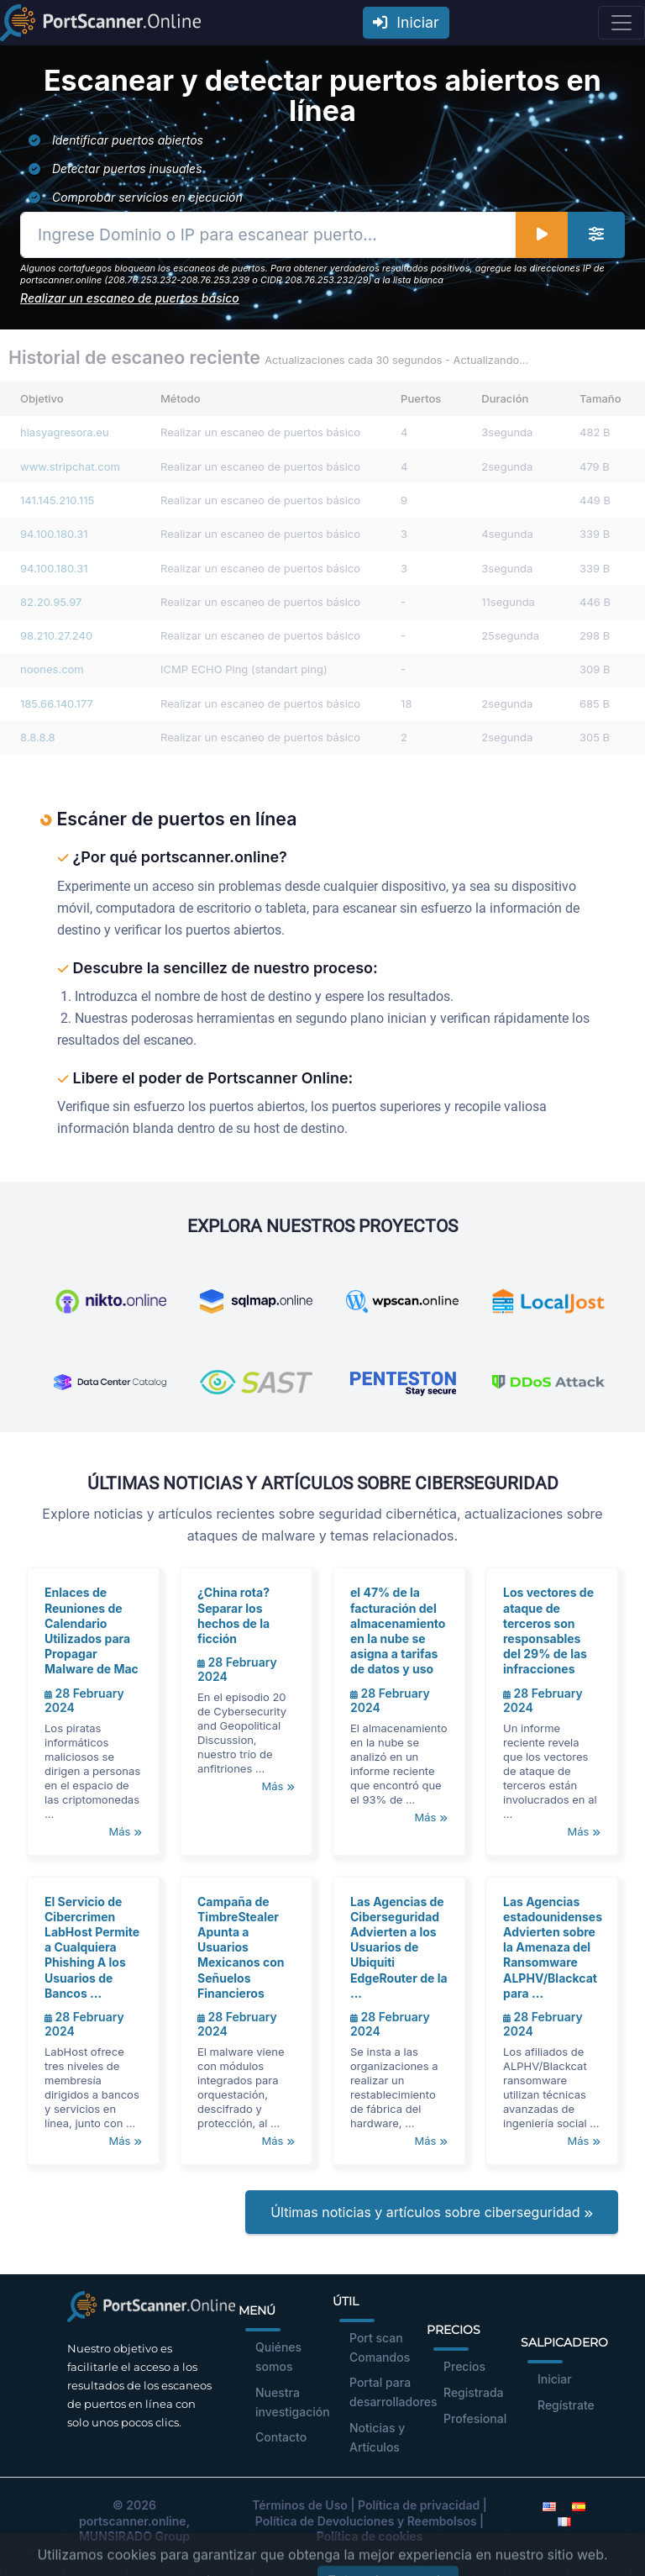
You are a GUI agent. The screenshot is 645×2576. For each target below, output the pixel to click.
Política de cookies (370, 2536)
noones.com (52, 669)
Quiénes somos (278, 2356)
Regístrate (566, 2405)
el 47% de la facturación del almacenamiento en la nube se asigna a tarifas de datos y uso (397, 1630)
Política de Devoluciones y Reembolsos (366, 2521)
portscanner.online (132, 2521)
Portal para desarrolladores (393, 2392)
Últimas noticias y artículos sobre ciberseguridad (431, 2212)
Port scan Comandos (379, 2347)
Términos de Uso (300, 2505)
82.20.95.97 (50, 601)
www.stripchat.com (70, 466)
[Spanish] (578, 2505)
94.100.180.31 (54, 533)
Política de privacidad (419, 2505)
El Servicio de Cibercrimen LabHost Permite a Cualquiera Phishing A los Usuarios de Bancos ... (92, 1947)
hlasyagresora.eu (64, 432)
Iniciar (405, 22)
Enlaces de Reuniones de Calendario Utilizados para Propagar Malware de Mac (92, 1630)
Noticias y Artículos (377, 2437)
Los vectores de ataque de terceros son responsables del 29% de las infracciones (548, 1630)
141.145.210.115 (57, 500)
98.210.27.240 (56, 635)
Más (125, 1831)
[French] (564, 2521)
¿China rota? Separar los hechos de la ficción (233, 1615)
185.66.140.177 (56, 703)
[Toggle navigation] (621, 23)
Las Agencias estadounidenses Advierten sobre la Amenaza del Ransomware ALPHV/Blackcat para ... (552, 1947)
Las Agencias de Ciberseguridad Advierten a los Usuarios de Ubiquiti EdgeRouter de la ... (399, 1947)
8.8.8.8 (37, 737)
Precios (464, 2366)
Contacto (281, 2437)
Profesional (474, 2418)
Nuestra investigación (292, 2402)
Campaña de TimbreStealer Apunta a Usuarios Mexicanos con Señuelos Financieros (241, 1947)
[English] (549, 2505)
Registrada (473, 2392)
